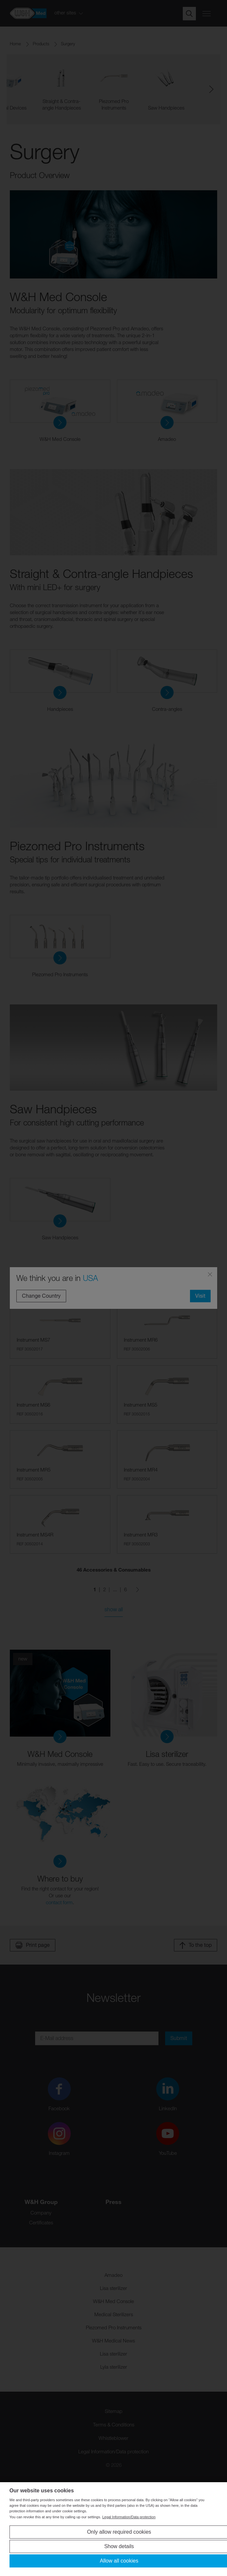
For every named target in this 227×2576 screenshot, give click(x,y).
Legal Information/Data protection (129, 2517)
